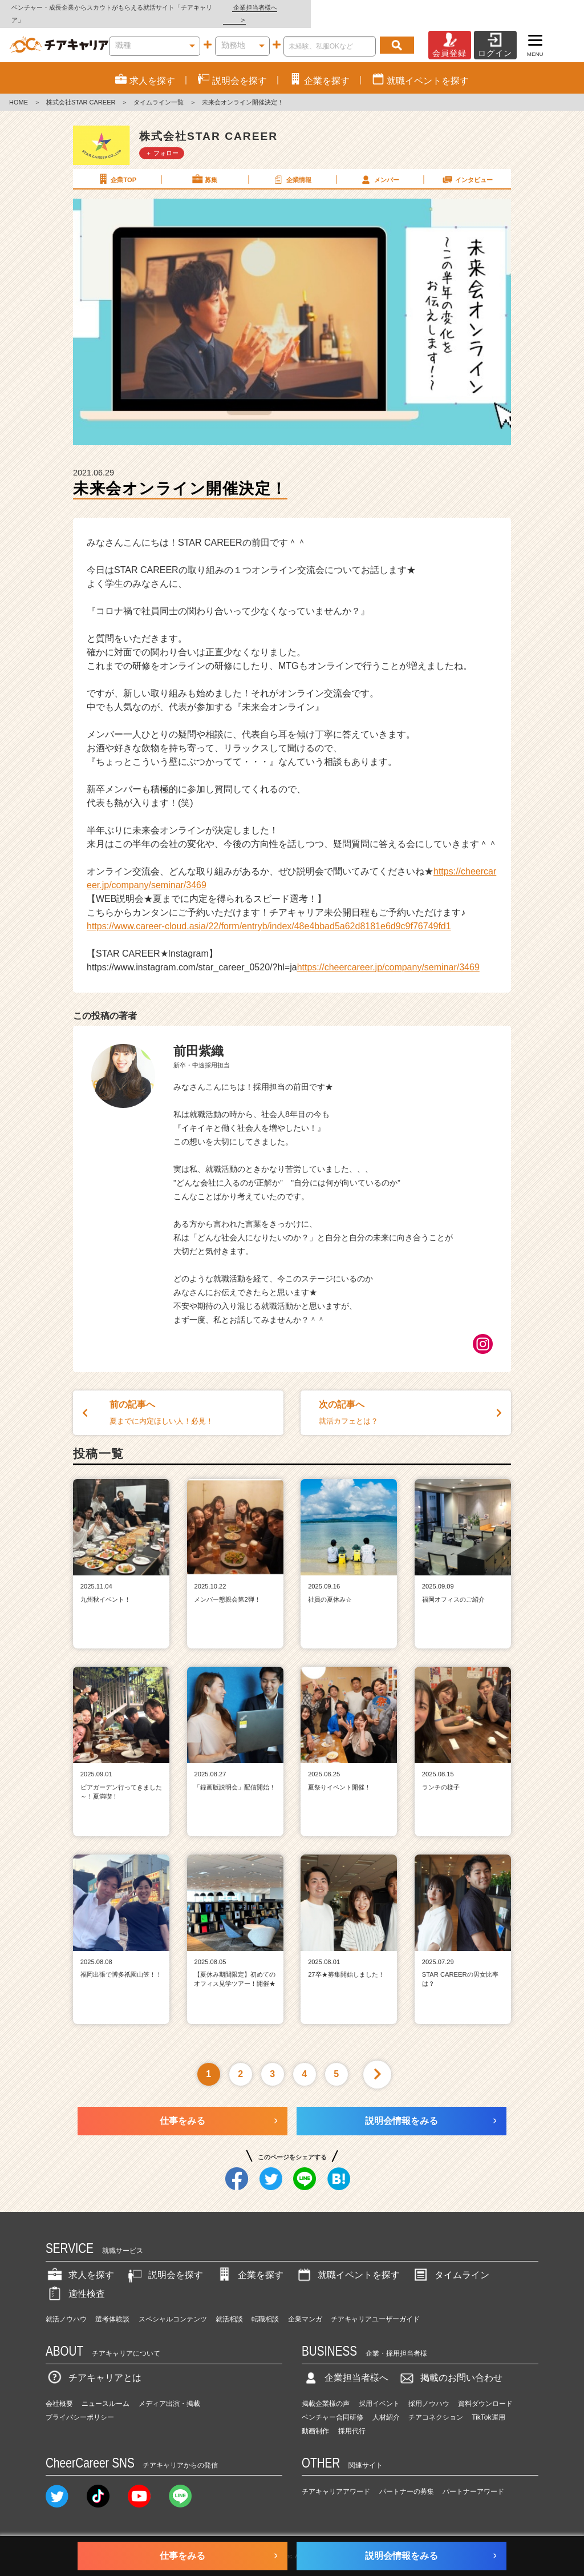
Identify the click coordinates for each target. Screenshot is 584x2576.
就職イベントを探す (347, 2262)
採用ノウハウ (428, 2391)
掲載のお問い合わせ (450, 2365)
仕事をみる (182, 2108)
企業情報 (291, 167)
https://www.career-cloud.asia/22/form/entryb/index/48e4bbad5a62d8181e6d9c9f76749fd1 (269, 913)
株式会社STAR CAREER (80, 90)
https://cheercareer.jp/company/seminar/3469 (388, 955)
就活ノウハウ (66, 2307)
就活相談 (229, 2307)
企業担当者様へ (538, 7)
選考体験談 (112, 2307)
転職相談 (265, 2307)
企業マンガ (305, 2307)
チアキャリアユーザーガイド (375, 2307)
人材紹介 (386, 2405)
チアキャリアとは (93, 2365)
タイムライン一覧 (158, 90)
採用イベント (379, 2391)
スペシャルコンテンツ (173, 2307)
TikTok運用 (488, 2405)
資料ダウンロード (485, 2391)
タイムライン (450, 2262)
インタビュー (467, 167)
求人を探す (80, 2262)
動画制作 (315, 2418)
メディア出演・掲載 (169, 2391)
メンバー (379, 167)
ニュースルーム (105, 2391)
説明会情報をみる (401, 2108)
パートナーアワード (473, 2480)
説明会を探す (164, 2262)
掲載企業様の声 (326, 2391)
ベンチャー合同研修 (332, 2405)
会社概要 (59, 2391)
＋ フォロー (162, 140)
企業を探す (249, 2262)
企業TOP (116, 167)
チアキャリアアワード (336, 2480)
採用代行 (352, 2418)
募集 (204, 167)
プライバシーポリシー (80, 2405)
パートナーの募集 (406, 2480)
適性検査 (75, 2281)
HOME (18, 90)
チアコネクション (435, 2405)
